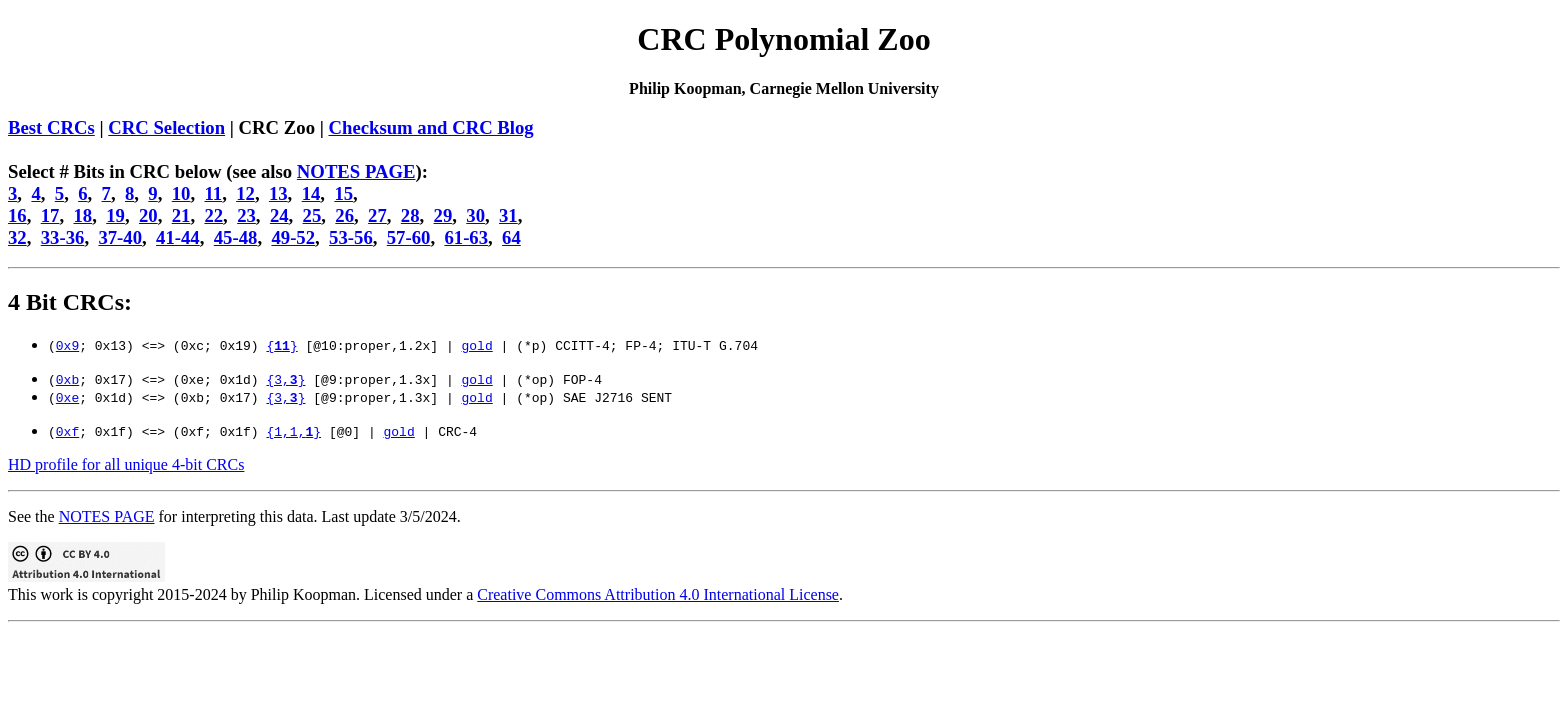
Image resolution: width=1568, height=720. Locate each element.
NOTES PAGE (356, 171)
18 (82, 215)
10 (181, 193)
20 (148, 215)
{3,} (285, 379)
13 (278, 193)
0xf (67, 431)
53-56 (351, 237)
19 (115, 215)
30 (475, 215)
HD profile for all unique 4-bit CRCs (126, 464)
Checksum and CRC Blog (430, 127)
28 (410, 215)
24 (279, 215)
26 (344, 215)
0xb (67, 379)
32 (17, 237)
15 (343, 193)
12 (245, 193)
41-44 (178, 237)
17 (50, 215)
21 (181, 215)
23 (246, 215)
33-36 (63, 237)
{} (281, 345)
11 (213, 193)
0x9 (67, 345)
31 (508, 215)
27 (377, 215)
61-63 (466, 237)
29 (443, 215)
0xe (67, 397)
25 (312, 215)
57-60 (409, 237)
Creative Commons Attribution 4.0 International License (658, 594)
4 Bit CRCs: (70, 302)
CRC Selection (166, 127)
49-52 (293, 237)
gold (476, 345)
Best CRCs (51, 127)
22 (213, 215)
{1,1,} (293, 431)
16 (17, 215)
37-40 (120, 237)
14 (311, 193)
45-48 (236, 237)
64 (511, 237)
